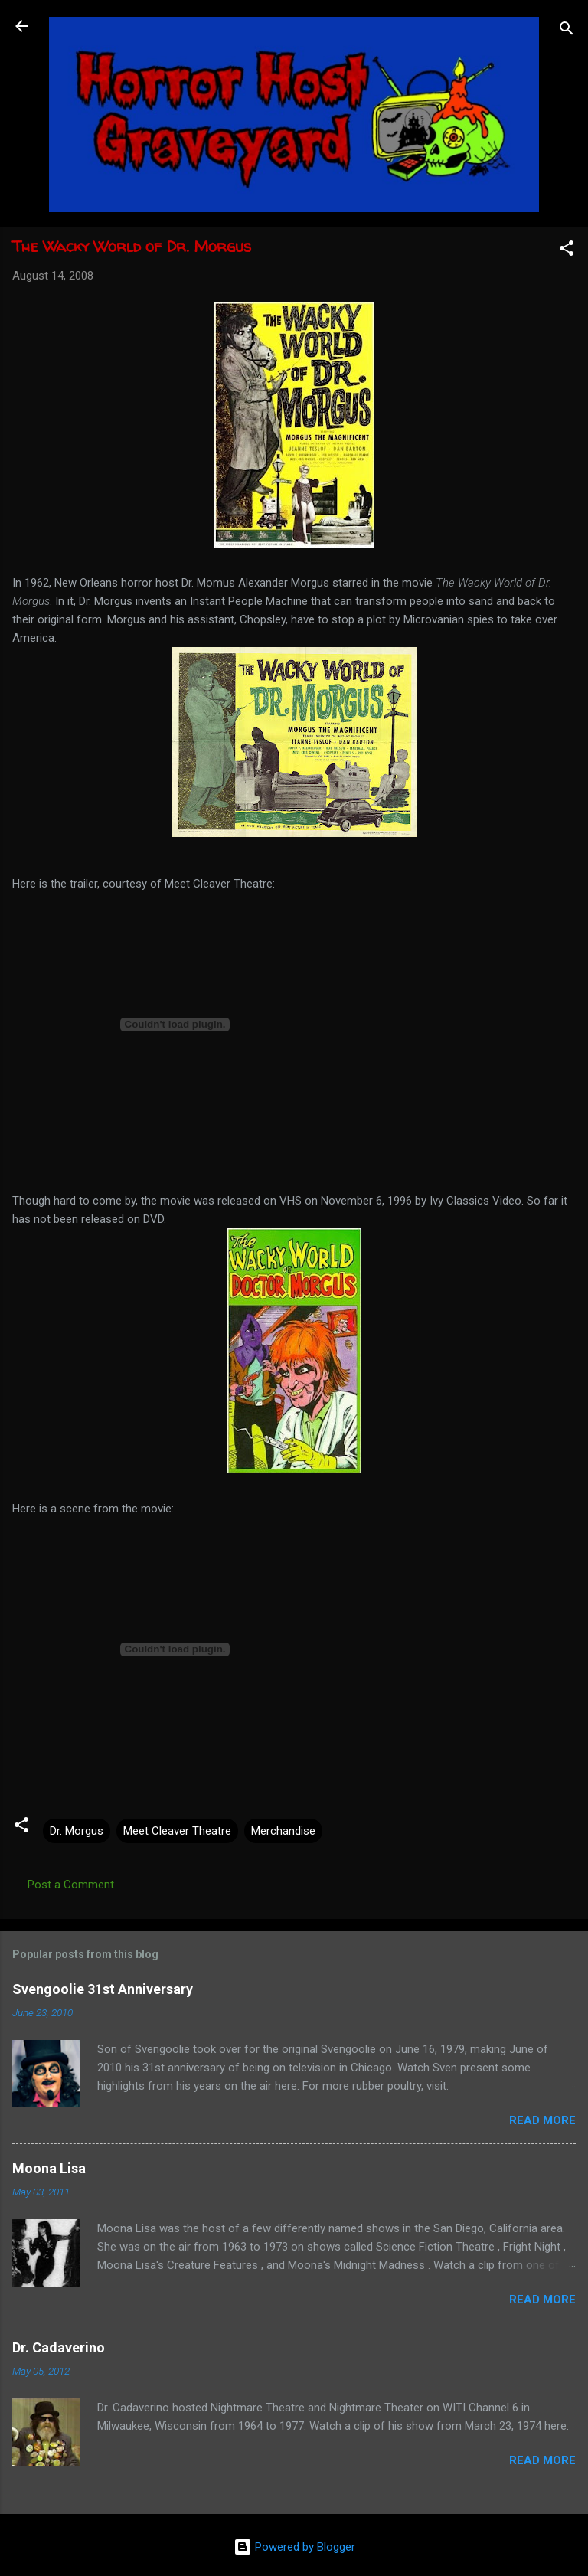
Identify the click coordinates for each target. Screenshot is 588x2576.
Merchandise (283, 1831)
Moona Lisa (49, 2168)
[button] (566, 251)
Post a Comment (71, 1884)
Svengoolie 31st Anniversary (102, 1989)
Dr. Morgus (76, 1831)
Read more (542, 2120)
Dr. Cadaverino (58, 2347)
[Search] (566, 31)
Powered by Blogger (294, 2547)
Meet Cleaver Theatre (177, 1831)
